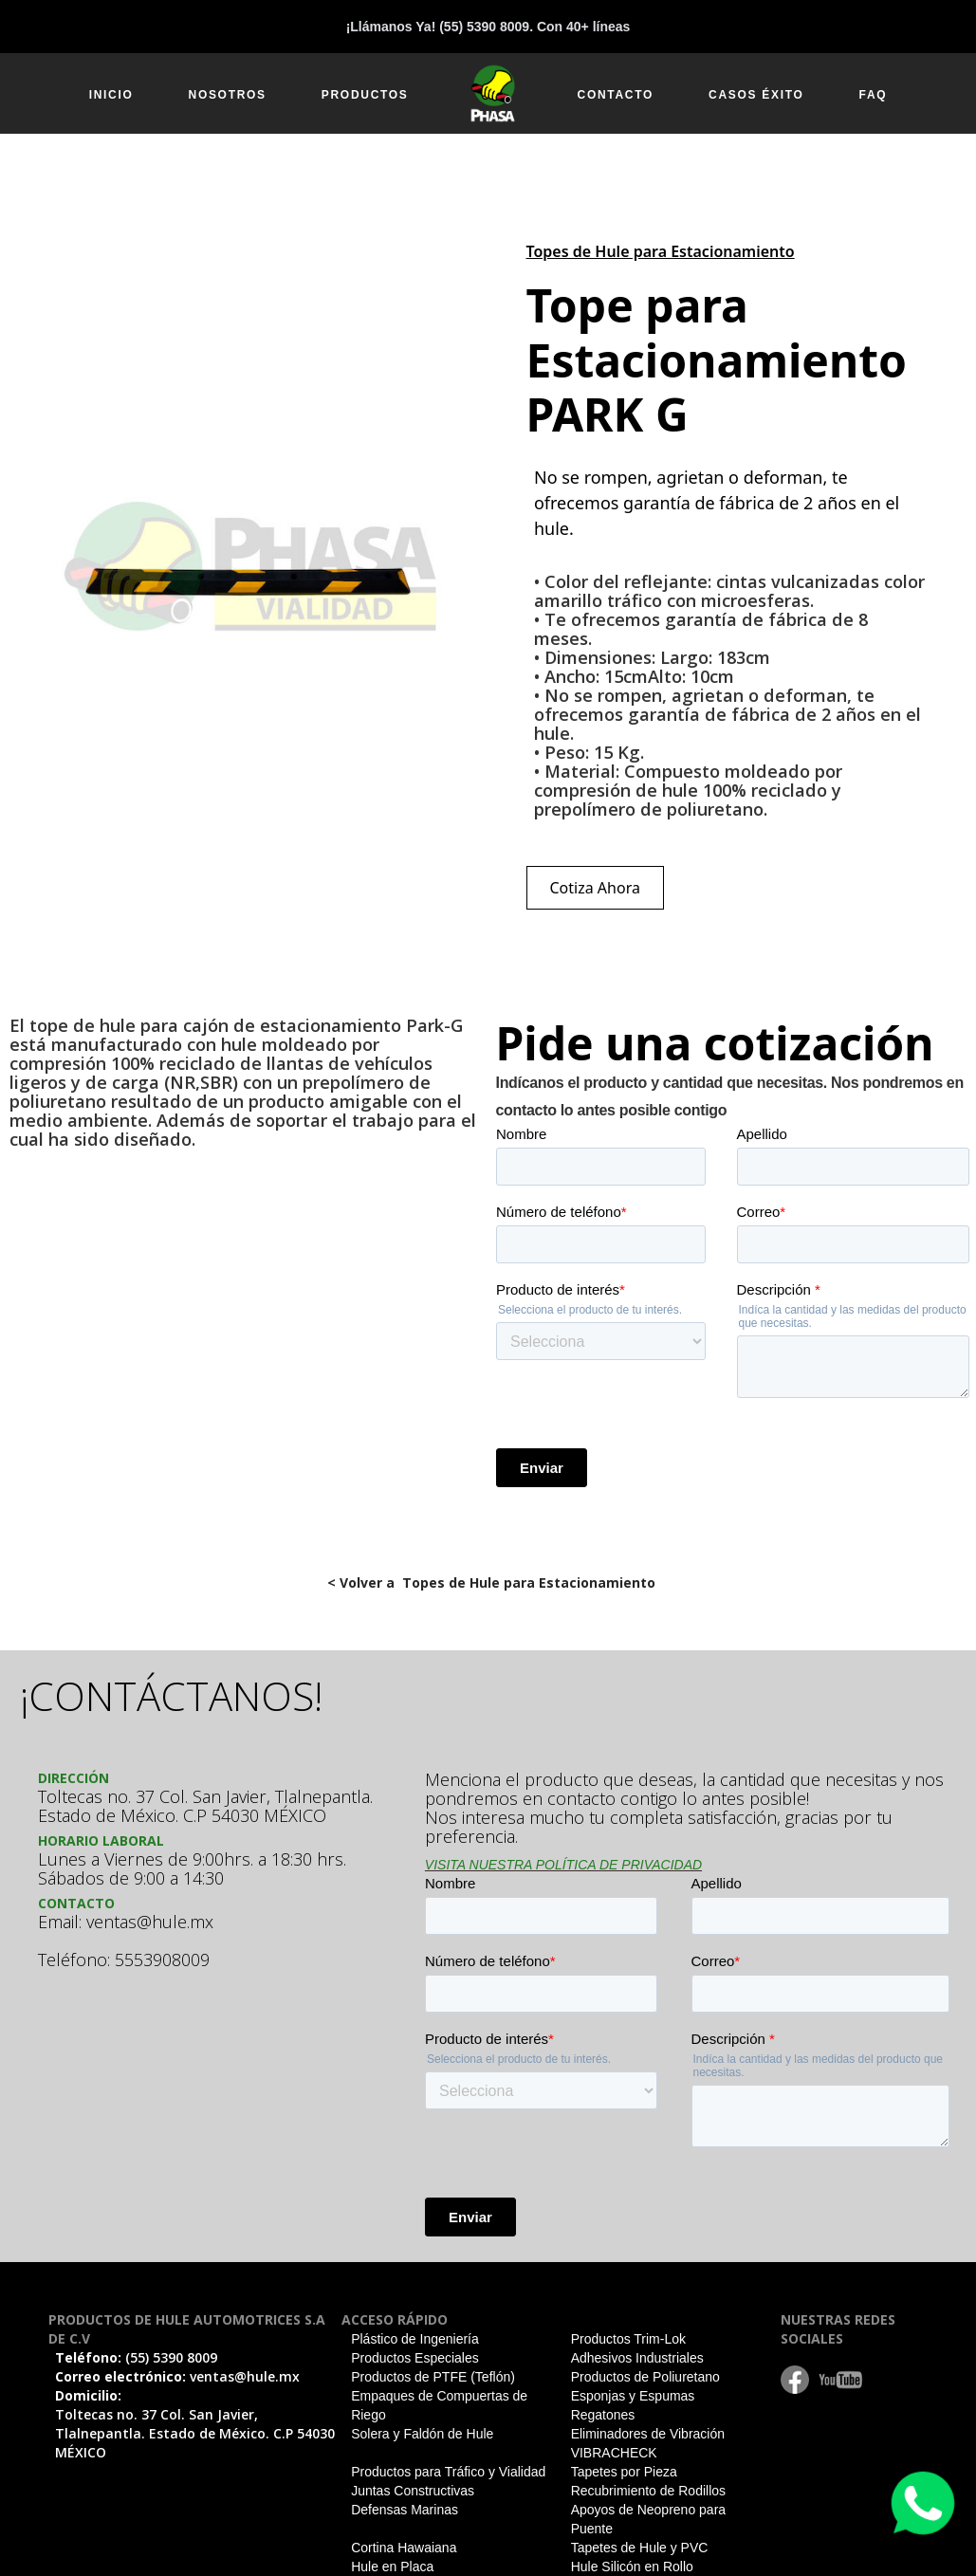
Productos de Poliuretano (645, 2376)
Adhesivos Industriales (637, 2357)
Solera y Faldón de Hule (422, 2433)
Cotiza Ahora (595, 887)
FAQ (873, 94)
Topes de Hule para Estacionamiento (660, 251)
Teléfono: (136, 2357)
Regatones (603, 2414)
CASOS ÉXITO (756, 94)
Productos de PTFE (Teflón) (433, 2376)
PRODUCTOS (365, 94)
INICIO (111, 94)
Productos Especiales (415, 2357)
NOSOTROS (228, 94)
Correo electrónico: (177, 2376)
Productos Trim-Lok (628, 2338)
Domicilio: (195, 2423)
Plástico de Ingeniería (415, 2338)
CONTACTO (616, 94)
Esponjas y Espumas (633, 2395)
